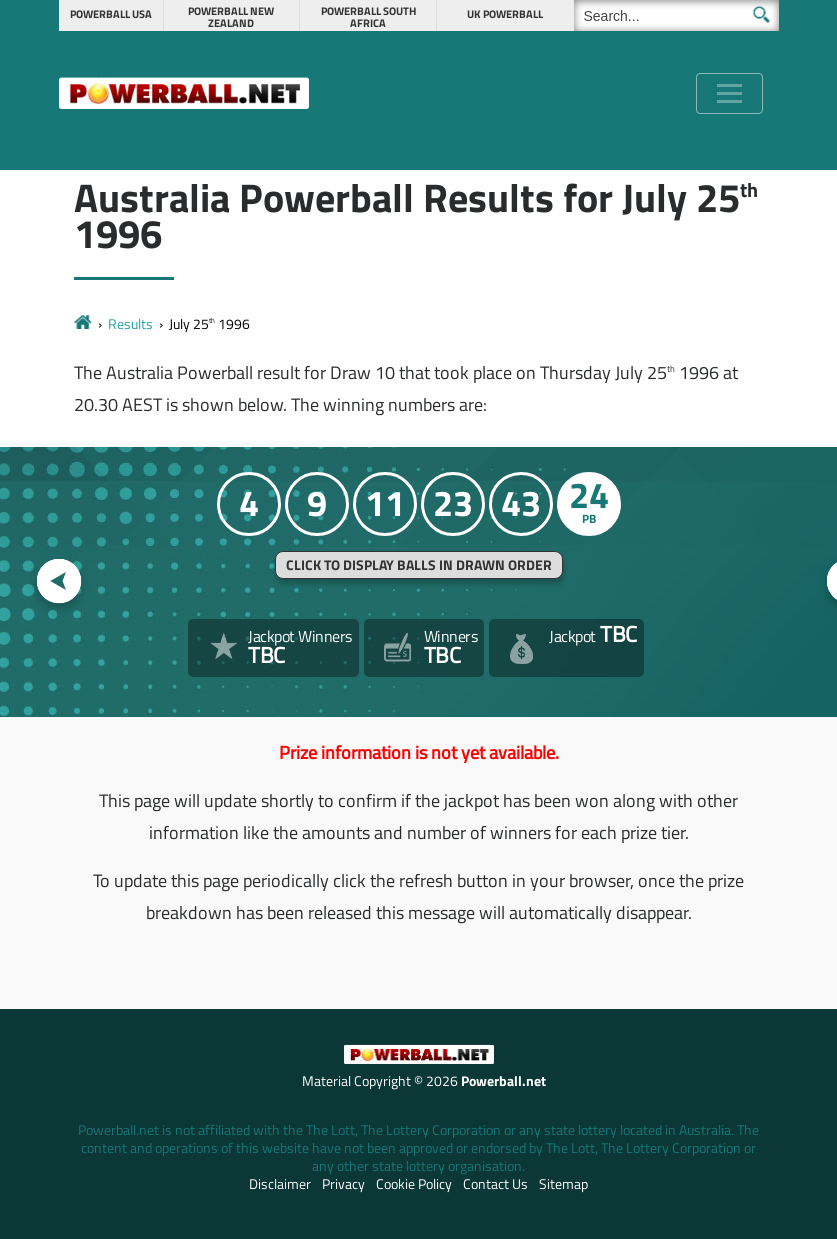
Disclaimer (280, 1184)
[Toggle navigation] (729, 93)
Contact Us (495, 1184)
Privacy (343, 1184)
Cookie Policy (414, 1184)
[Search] (676, 15)
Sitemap (563, 1184)
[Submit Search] (761, 14)
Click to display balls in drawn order (419, 565)
